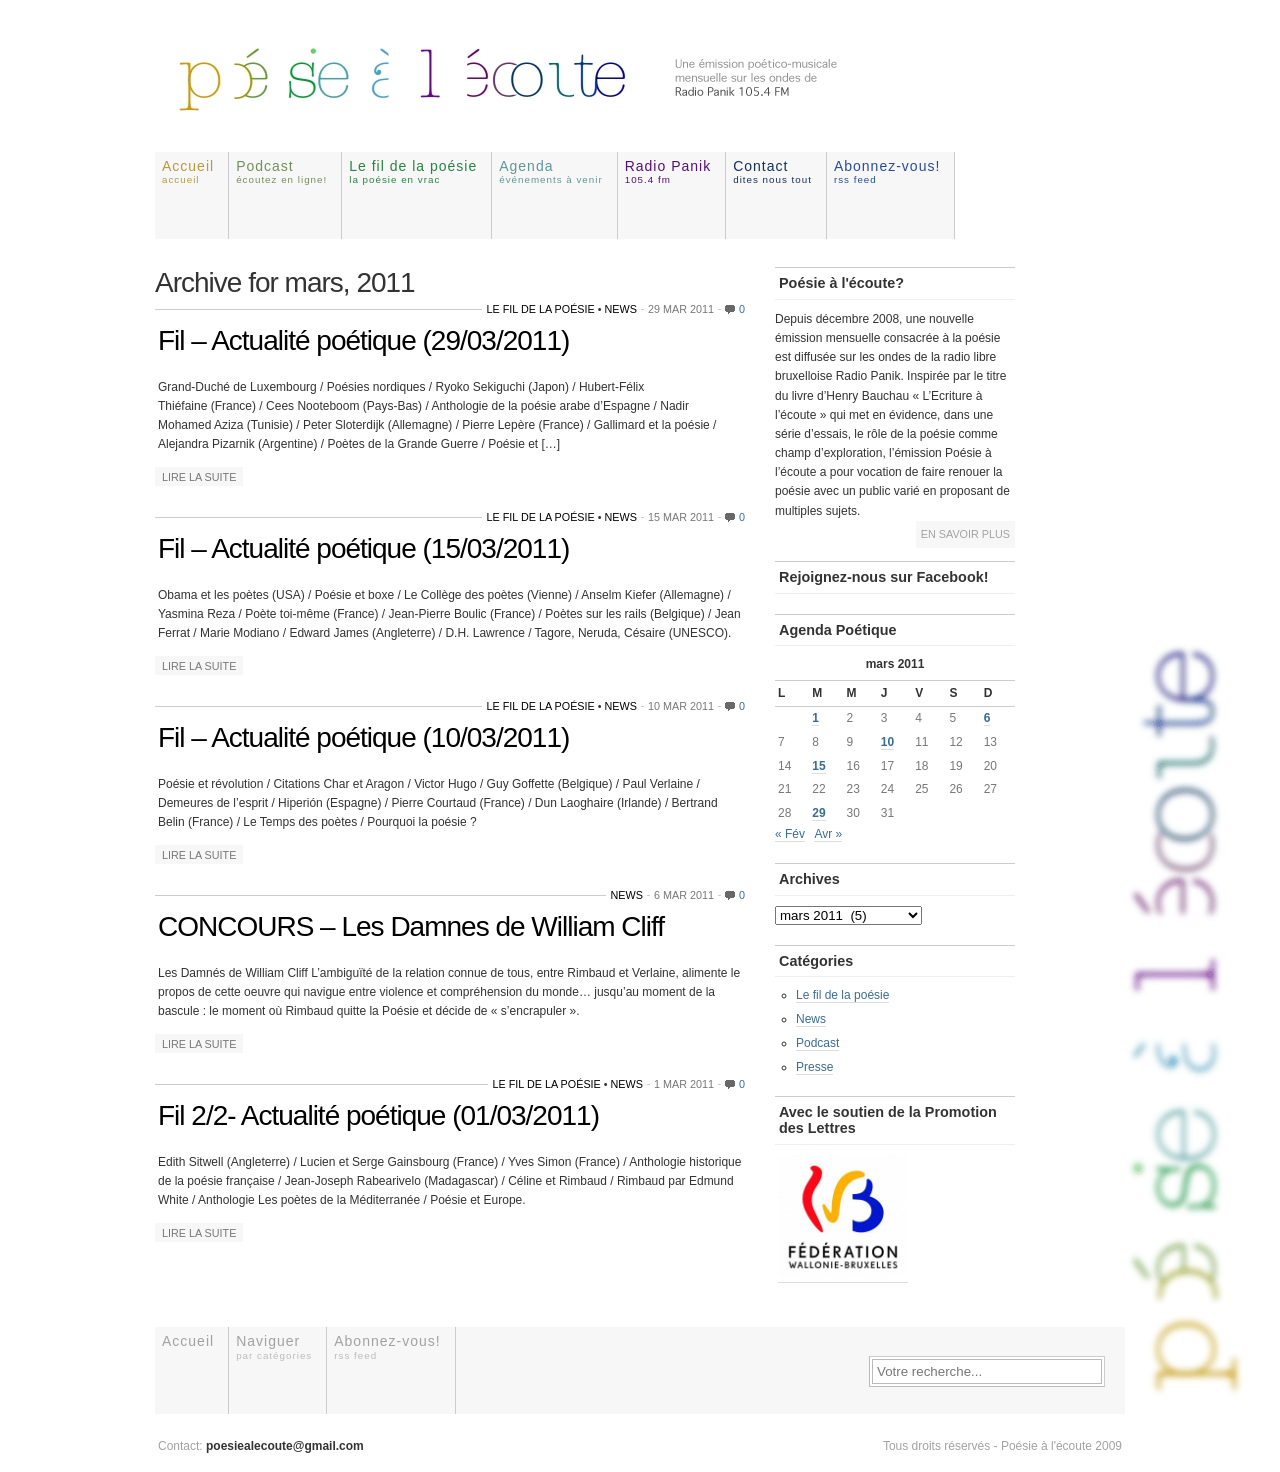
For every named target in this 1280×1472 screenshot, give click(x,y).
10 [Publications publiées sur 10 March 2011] (887, 742)
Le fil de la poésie (413, 171)
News (621, 309)
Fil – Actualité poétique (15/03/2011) (363, 548)
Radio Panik (668, 171)
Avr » (828, 834)
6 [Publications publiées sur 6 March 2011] (987, 718)
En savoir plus (965, 534)
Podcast (281, 171)
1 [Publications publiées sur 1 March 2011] (815, 718)
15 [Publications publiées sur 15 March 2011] (818, 766)
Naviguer (274, 1346)
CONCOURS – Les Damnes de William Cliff (411, 926)
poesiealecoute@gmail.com (285, 1446)
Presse (814, 1067)
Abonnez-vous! (887, 171)
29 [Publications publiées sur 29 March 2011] (818, 813)
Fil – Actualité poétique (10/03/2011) (363, 737)
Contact (772, 171)
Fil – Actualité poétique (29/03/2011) (363, 340)
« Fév (790, 834)
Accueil (188, 171)
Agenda (551, 171)
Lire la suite (199, 477)
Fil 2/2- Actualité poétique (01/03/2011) (378, 1115)
